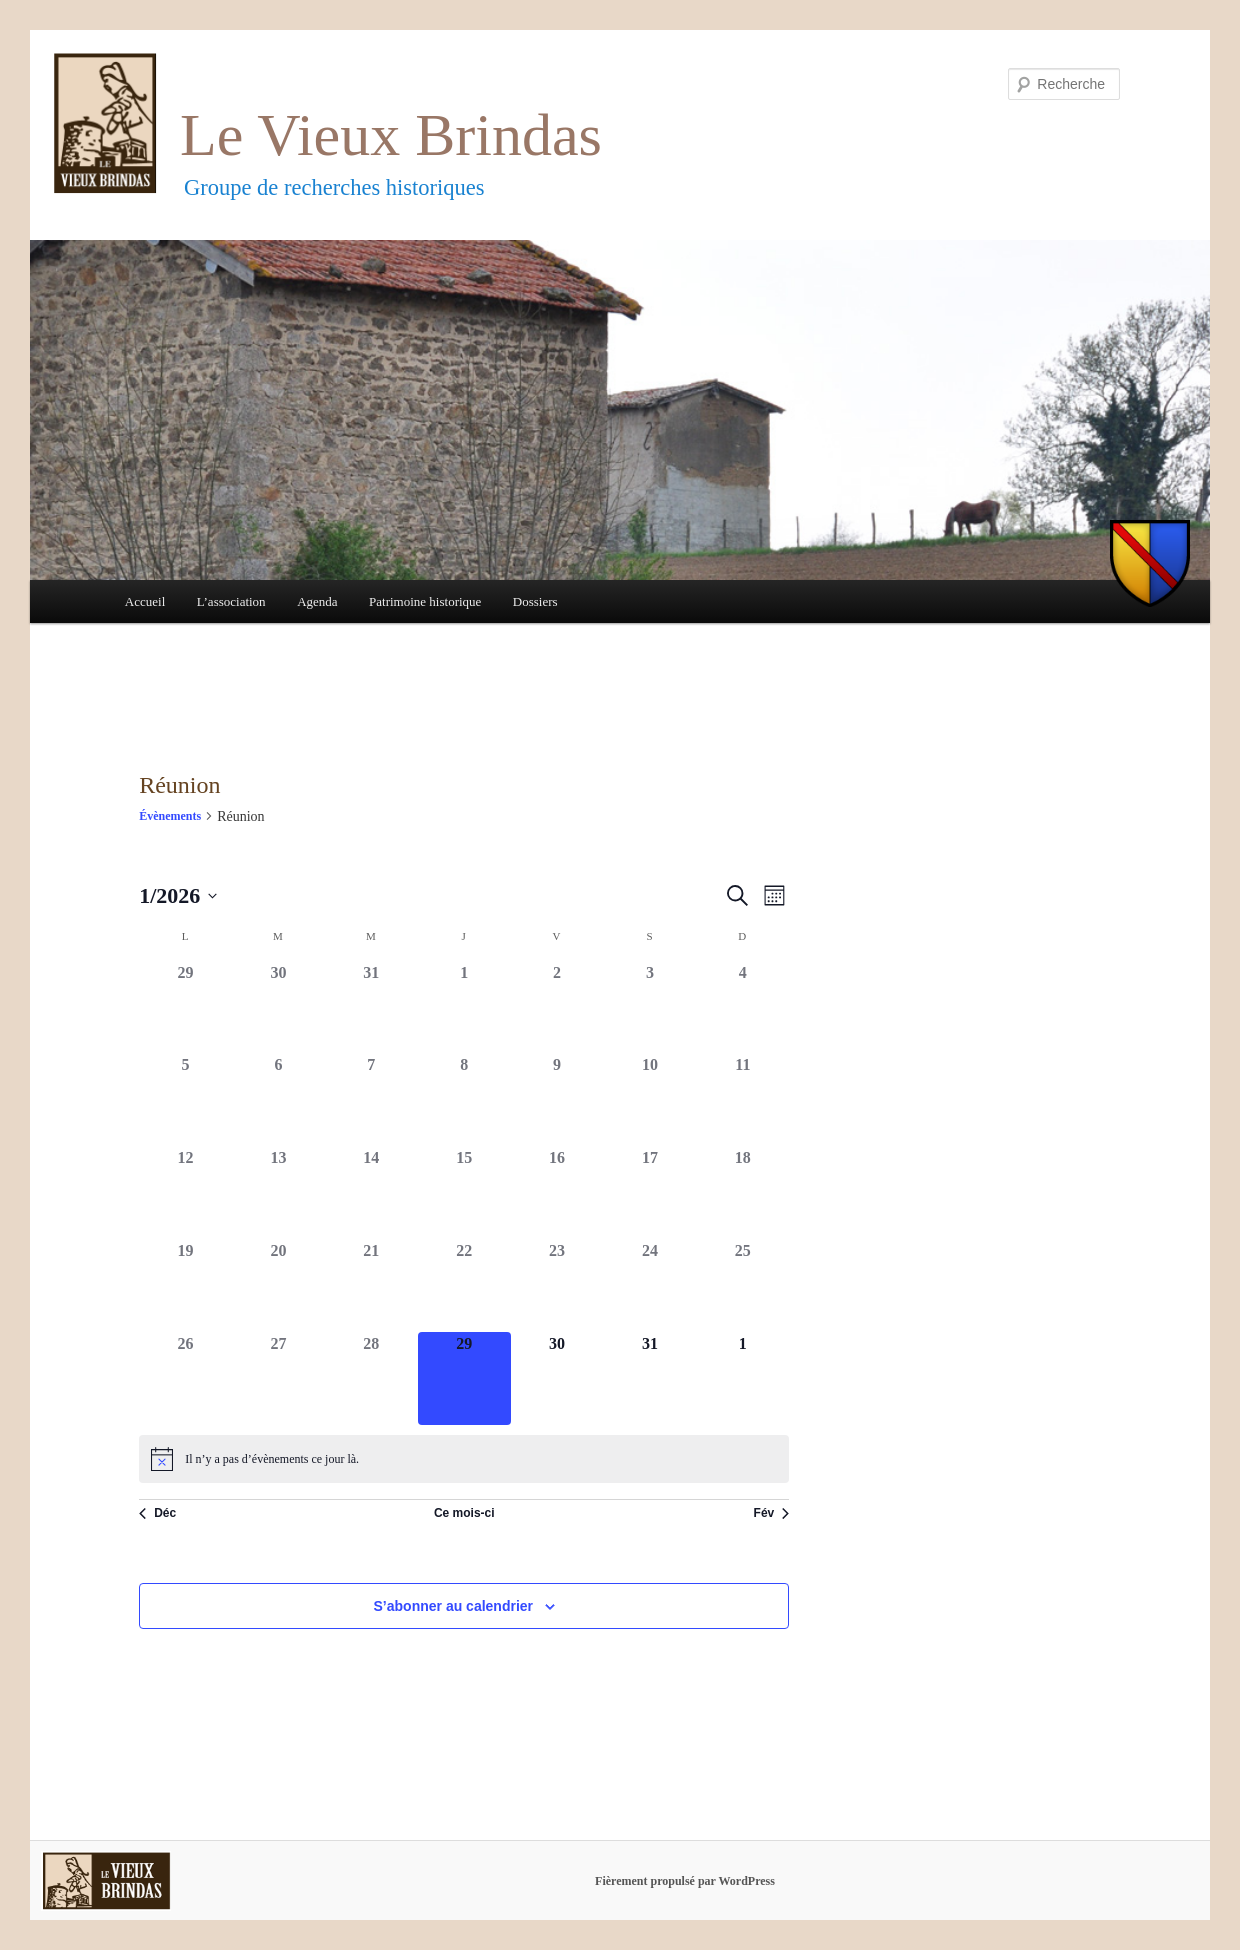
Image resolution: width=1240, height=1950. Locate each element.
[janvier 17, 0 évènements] (650, 1192)
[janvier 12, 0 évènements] (185, 1192)
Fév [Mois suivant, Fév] (772, 1513)
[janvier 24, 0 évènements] (650, 1285)
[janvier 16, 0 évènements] (557, 1192)
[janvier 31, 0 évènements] (650, 1378)
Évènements (170, 816)
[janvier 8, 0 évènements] (464, 1099)
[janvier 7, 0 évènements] (371, 1099)
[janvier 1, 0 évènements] (464, 1007)
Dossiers (535, 601)
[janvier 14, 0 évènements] (371, 1192)
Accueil (145, 601)
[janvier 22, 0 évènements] (464, 1285)
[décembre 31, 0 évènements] (371, 1007)
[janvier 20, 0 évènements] (278, 1285)
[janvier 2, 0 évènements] (557, 1007)
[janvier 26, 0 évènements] (185, 1378)
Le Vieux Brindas (391, 135)
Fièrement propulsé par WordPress (685, 1881)
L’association (231, 601)
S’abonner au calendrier (454, 1606)
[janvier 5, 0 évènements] (185, 1099)
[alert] (464, 1459)
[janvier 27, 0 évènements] (278, 1378)
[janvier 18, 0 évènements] (742, 1192)
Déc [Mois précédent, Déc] (157, 1513)
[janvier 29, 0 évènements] (464, 1378)
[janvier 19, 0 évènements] (185, 1285)
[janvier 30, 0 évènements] (557, 1378)
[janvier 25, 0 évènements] (742, 1285)
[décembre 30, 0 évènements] (278, 1007)
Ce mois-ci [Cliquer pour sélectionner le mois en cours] (464, 1513)
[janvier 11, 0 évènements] (742, 1099)
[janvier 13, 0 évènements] (278, 1192)
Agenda (317, 601)
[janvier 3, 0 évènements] (650, 1007)
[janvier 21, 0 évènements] (371, 1285)
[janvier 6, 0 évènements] (278, 1099)
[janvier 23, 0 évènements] (557, 1285)
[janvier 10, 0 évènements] (650, 1099)
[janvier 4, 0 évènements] (742, 1007)
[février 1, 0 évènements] (742, 1378)
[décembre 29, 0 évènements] (185, 1007)
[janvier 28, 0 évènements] (371, 1378)
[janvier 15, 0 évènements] (464, 1192)
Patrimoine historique (425, 601)
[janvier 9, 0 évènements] (557, 1099)
